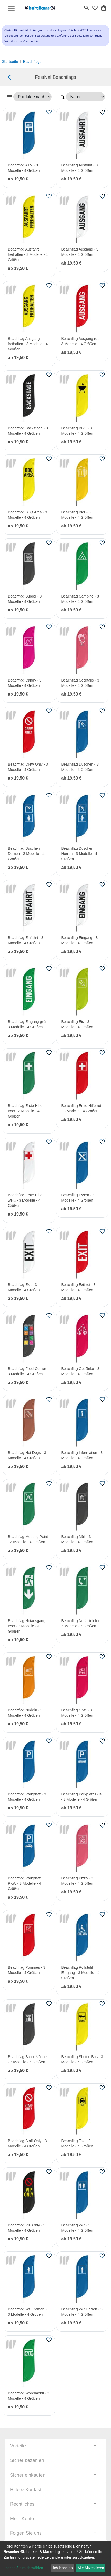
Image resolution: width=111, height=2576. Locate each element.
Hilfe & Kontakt (25, 2489)
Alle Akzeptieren (91, 2568)
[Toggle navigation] (11, 8)
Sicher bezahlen (27, 2460)
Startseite (10, 62)
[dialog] (55, 2558)
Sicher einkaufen (27, 2475)
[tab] (55, 2446)
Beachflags (32, 62)
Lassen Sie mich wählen (23, 2568)
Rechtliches (22, 2504)
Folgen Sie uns (26, 2533)
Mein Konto (22, 2518)
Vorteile (18, 2445)
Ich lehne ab (63, 2568)
